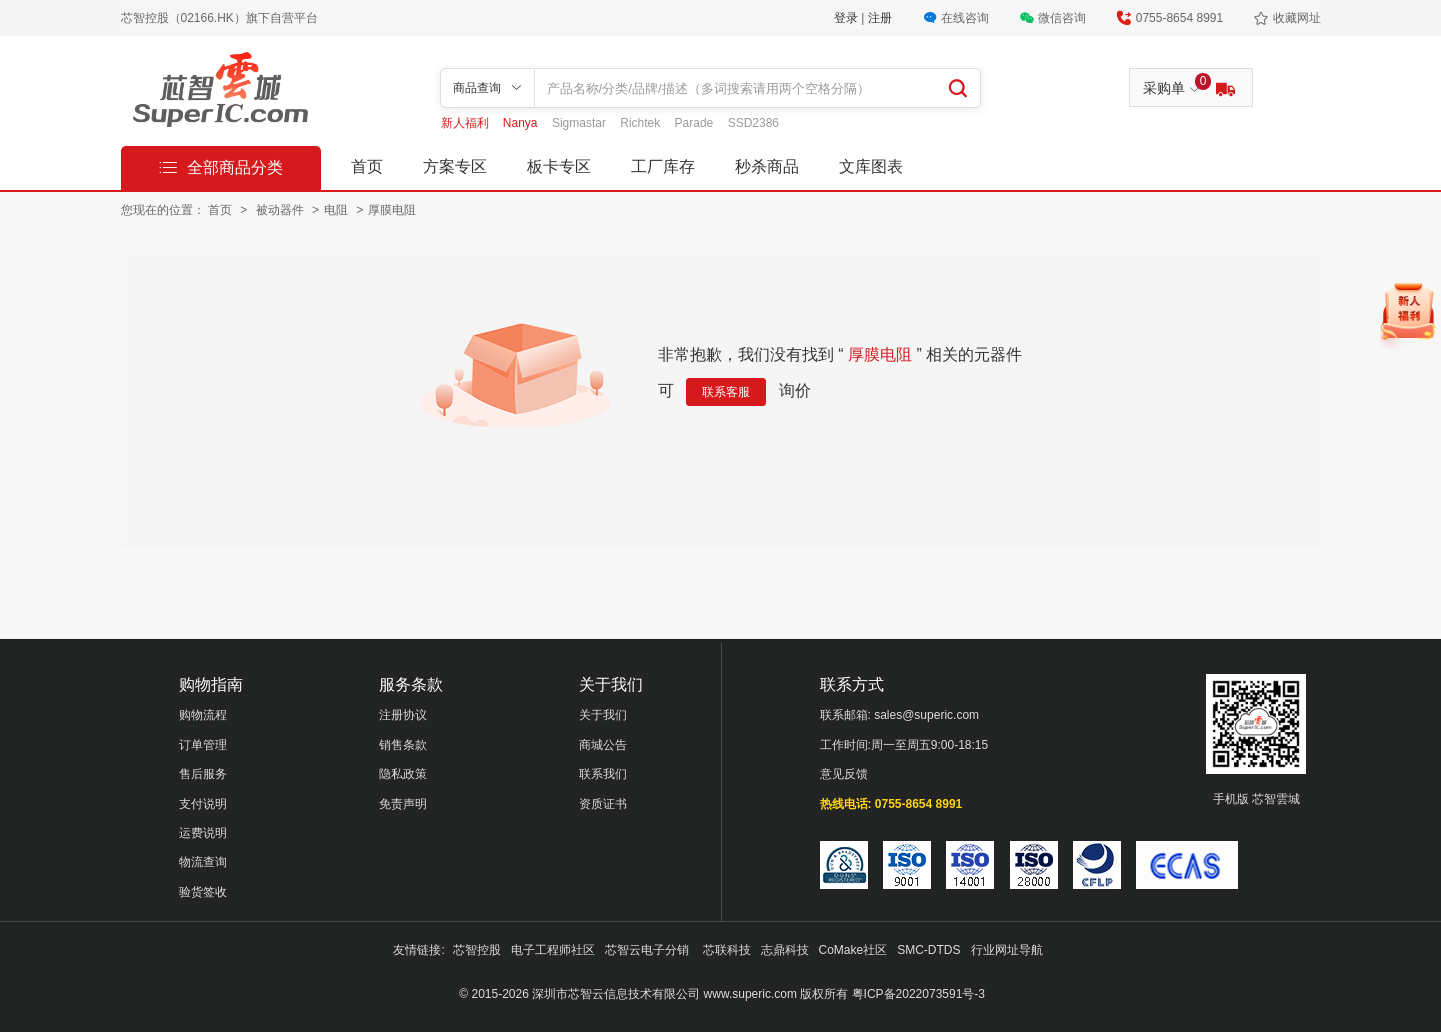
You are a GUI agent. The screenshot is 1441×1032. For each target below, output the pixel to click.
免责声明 (403, 804)
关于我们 (603, 715)
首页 (367, 166)
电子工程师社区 (553, 950)
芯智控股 (477, 950)
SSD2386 (753, 123)
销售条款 (403, 745)
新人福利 (466, 123)
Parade (696, 123)
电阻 (337, 210)
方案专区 (455, 166)
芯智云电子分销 (648, 950)
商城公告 (603, 745)
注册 (880, 18)
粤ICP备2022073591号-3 (918, 994)
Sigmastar (580, 123)
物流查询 (203, 862)
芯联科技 (727, 950)
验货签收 (203, 892)
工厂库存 (663, 166)
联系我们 (603, 774)
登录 (847, 18)
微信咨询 (1062, 18)
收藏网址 (1297, 18)
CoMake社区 (853, 950)
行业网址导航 (1007, 950)
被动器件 (281, 210)
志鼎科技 (785, 950)
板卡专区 (559, 166)
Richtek (641, 123)
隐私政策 (403, 774)
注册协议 (403, 715)
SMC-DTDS (928, 950)
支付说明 (203, 804)
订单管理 (203, 745)
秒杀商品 (767, 166)
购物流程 (203, 715)
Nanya (522, 123)
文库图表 (871, 166)
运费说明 (203, 833)
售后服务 (203, 774)
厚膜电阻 (392, 210)
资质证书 (603, 804)
